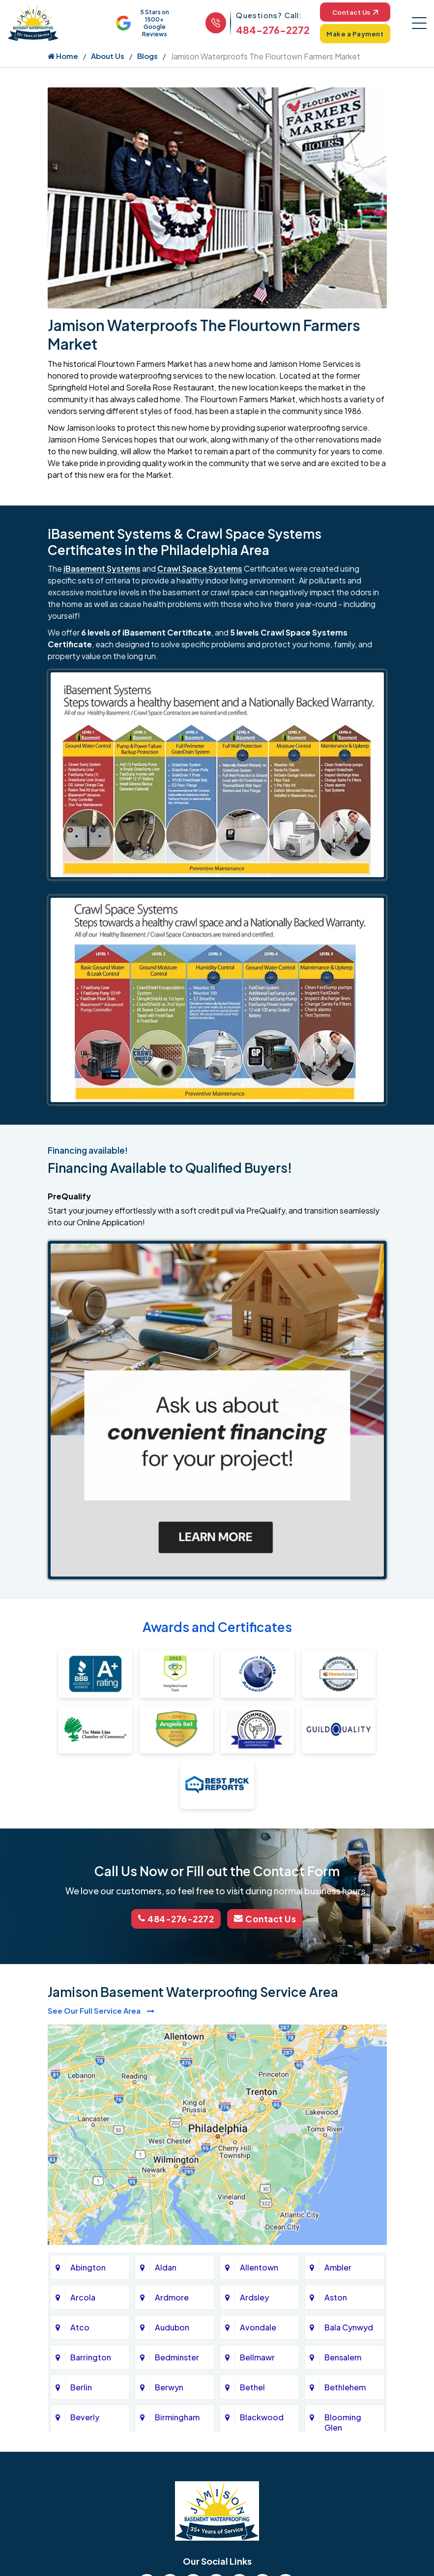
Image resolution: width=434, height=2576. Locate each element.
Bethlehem (345, 2387)
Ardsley (254, 2297)
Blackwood (262, 2417)
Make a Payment (353, 34)
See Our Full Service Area (101, 2010)
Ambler (337, 2267)
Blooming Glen (342, 2422)
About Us (107, 56)
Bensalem (342, 2357)
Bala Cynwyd (348, 2327)
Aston (335, 2297)
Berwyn (169, 2387)
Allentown (259, 2267)
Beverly (84, 2417)
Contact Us (352, 12)
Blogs (147, 56)
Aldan (165, 2267)
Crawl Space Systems (199, 569)
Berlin (81, 2387)
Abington (88, 2267)
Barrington (90, 2357)
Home (63, 56)
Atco (79, 2327)
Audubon (172, 2327)
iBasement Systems (102, 569)
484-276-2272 (269, 30)
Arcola (82, 2297)
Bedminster (177, 2357)
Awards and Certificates (217, 1628)
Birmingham (177, 2417)
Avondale (258, 2327)
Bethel (252, 2387)
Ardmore (172, 2297)
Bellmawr (257, 2357)
